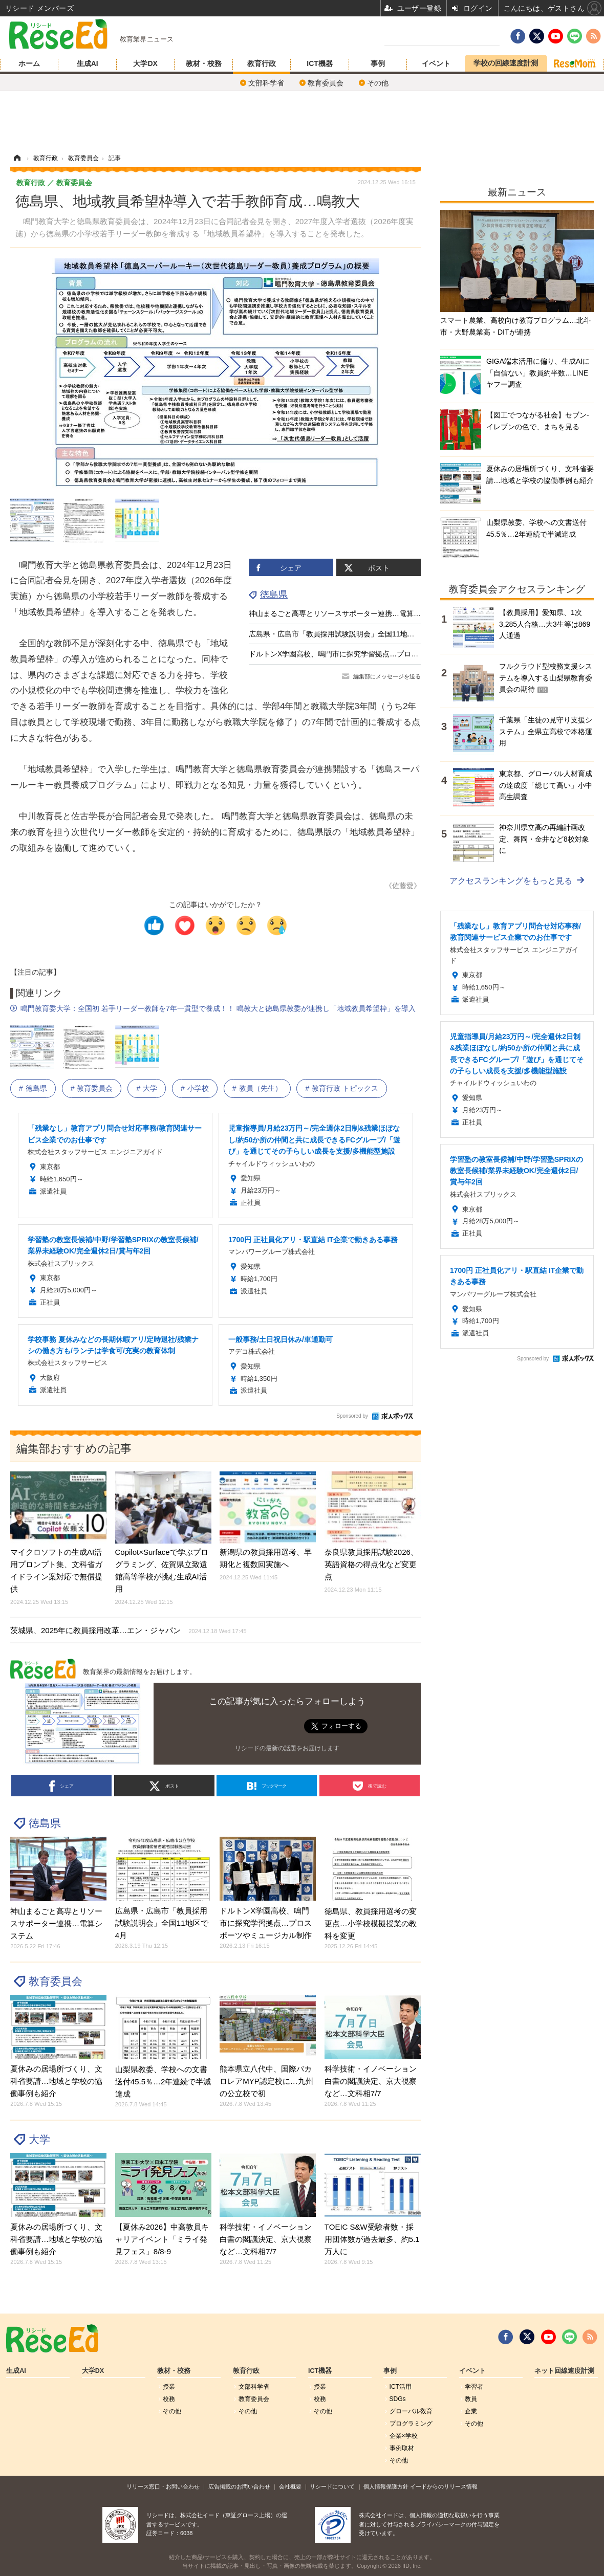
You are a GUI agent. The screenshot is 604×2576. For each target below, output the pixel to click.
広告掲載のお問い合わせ (239, 2486)
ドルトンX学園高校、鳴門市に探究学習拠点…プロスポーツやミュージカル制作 (376, 654)
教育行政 (261, 63)
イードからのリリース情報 (444, 2486)
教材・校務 (204, 63)
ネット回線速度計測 (564, 2370)
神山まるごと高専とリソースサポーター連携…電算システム (345, 613)
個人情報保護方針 (385, 2486)
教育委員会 (325, 83)
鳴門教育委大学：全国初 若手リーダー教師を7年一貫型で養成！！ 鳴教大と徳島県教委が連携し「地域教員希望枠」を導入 (218, 1008)
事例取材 (402, 2448)
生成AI (87, 63)
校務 (169, 2399)
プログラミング (411, 2423)
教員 (471, 2399)
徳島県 (274, 594)
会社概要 (290, 2486)
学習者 (474, 2386)
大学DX (145, 63)
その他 (378, 83)
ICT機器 (320, 63)
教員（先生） (260, 1088)
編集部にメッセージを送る (387, 676)
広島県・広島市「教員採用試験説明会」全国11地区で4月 (341, 634)
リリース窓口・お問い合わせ (163, 2486)
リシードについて (332, 2486)
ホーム (29, 63)
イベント (436, 63)
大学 (150, 1088)
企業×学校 (404, 2435)
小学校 (198, 1088)
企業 (471, 2411)
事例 (378, 63)
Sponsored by (352, 1416)
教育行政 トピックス (345, 1088)
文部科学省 (266, 83)
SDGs (398, 2399)
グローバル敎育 (411, 2411)
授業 (169, 2386)
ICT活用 (401, 2386)
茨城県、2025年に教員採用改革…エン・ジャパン (128, 1630)
